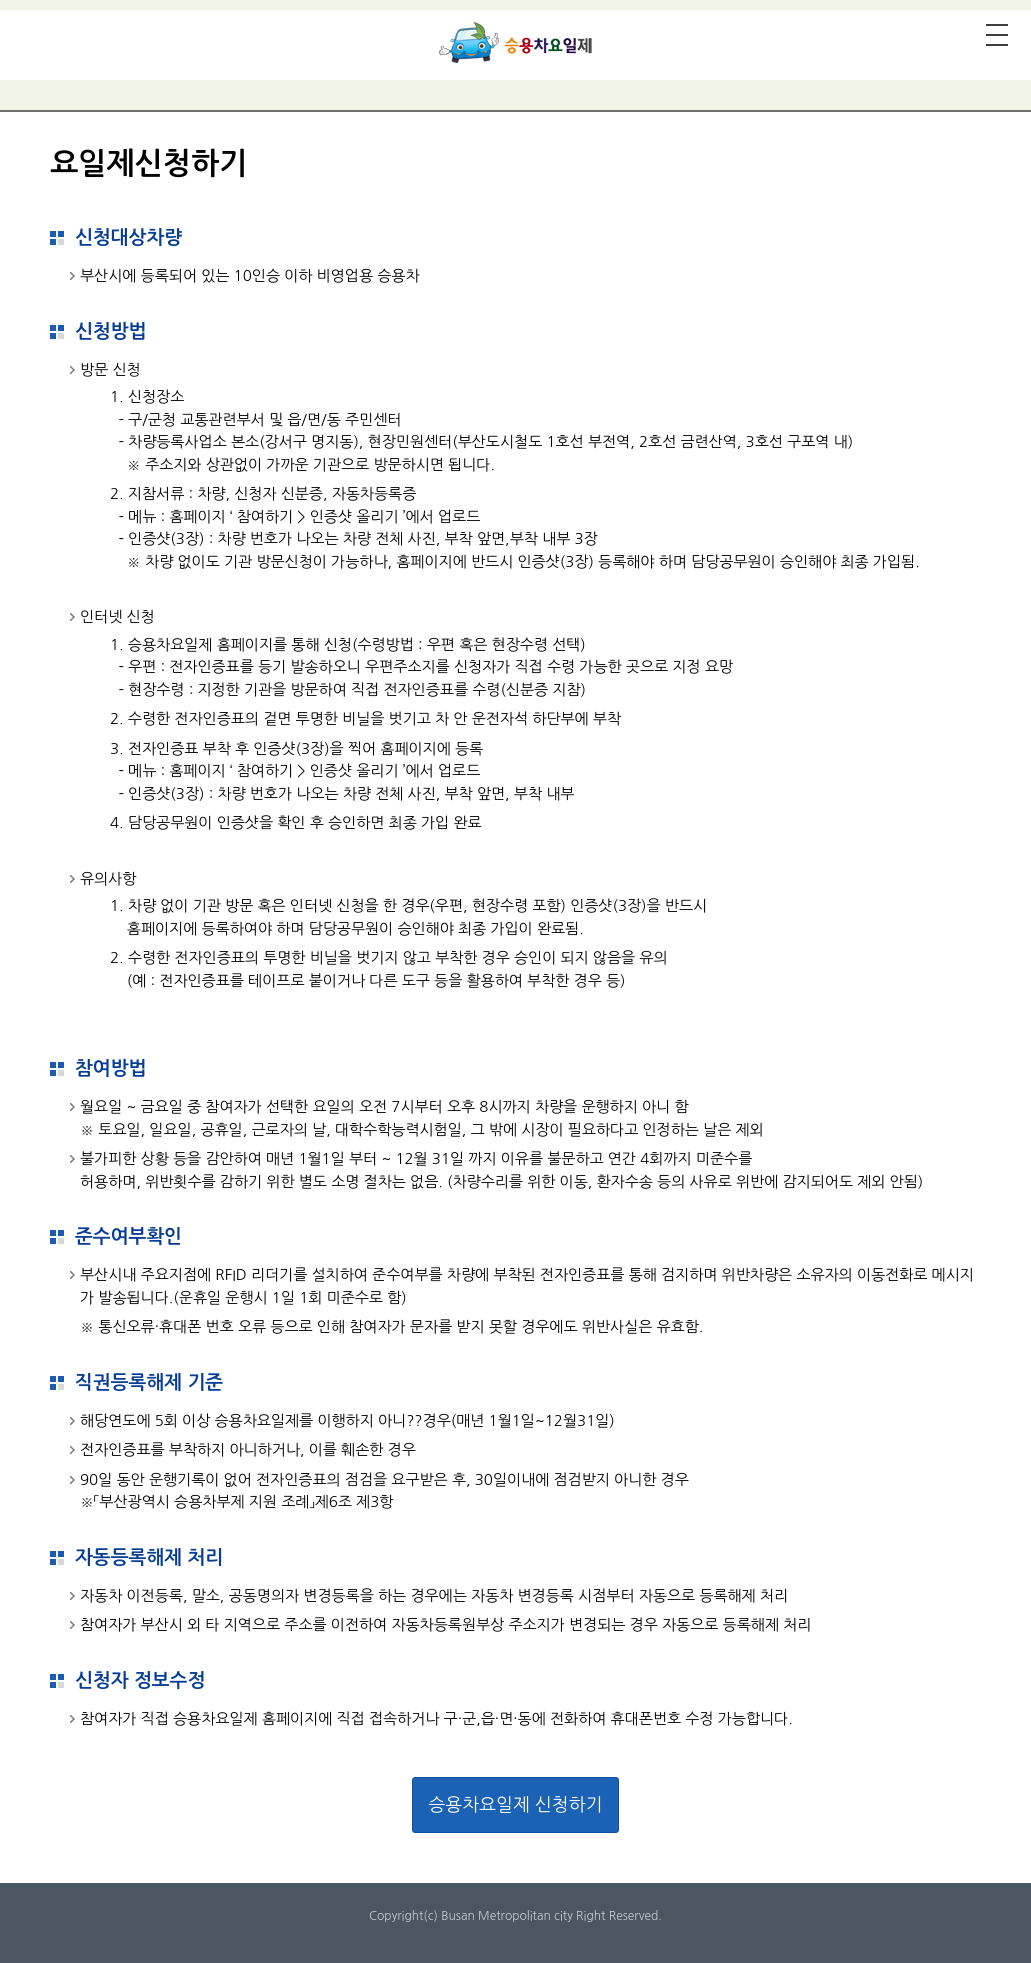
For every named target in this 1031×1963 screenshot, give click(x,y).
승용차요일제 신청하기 (515, 1805)
